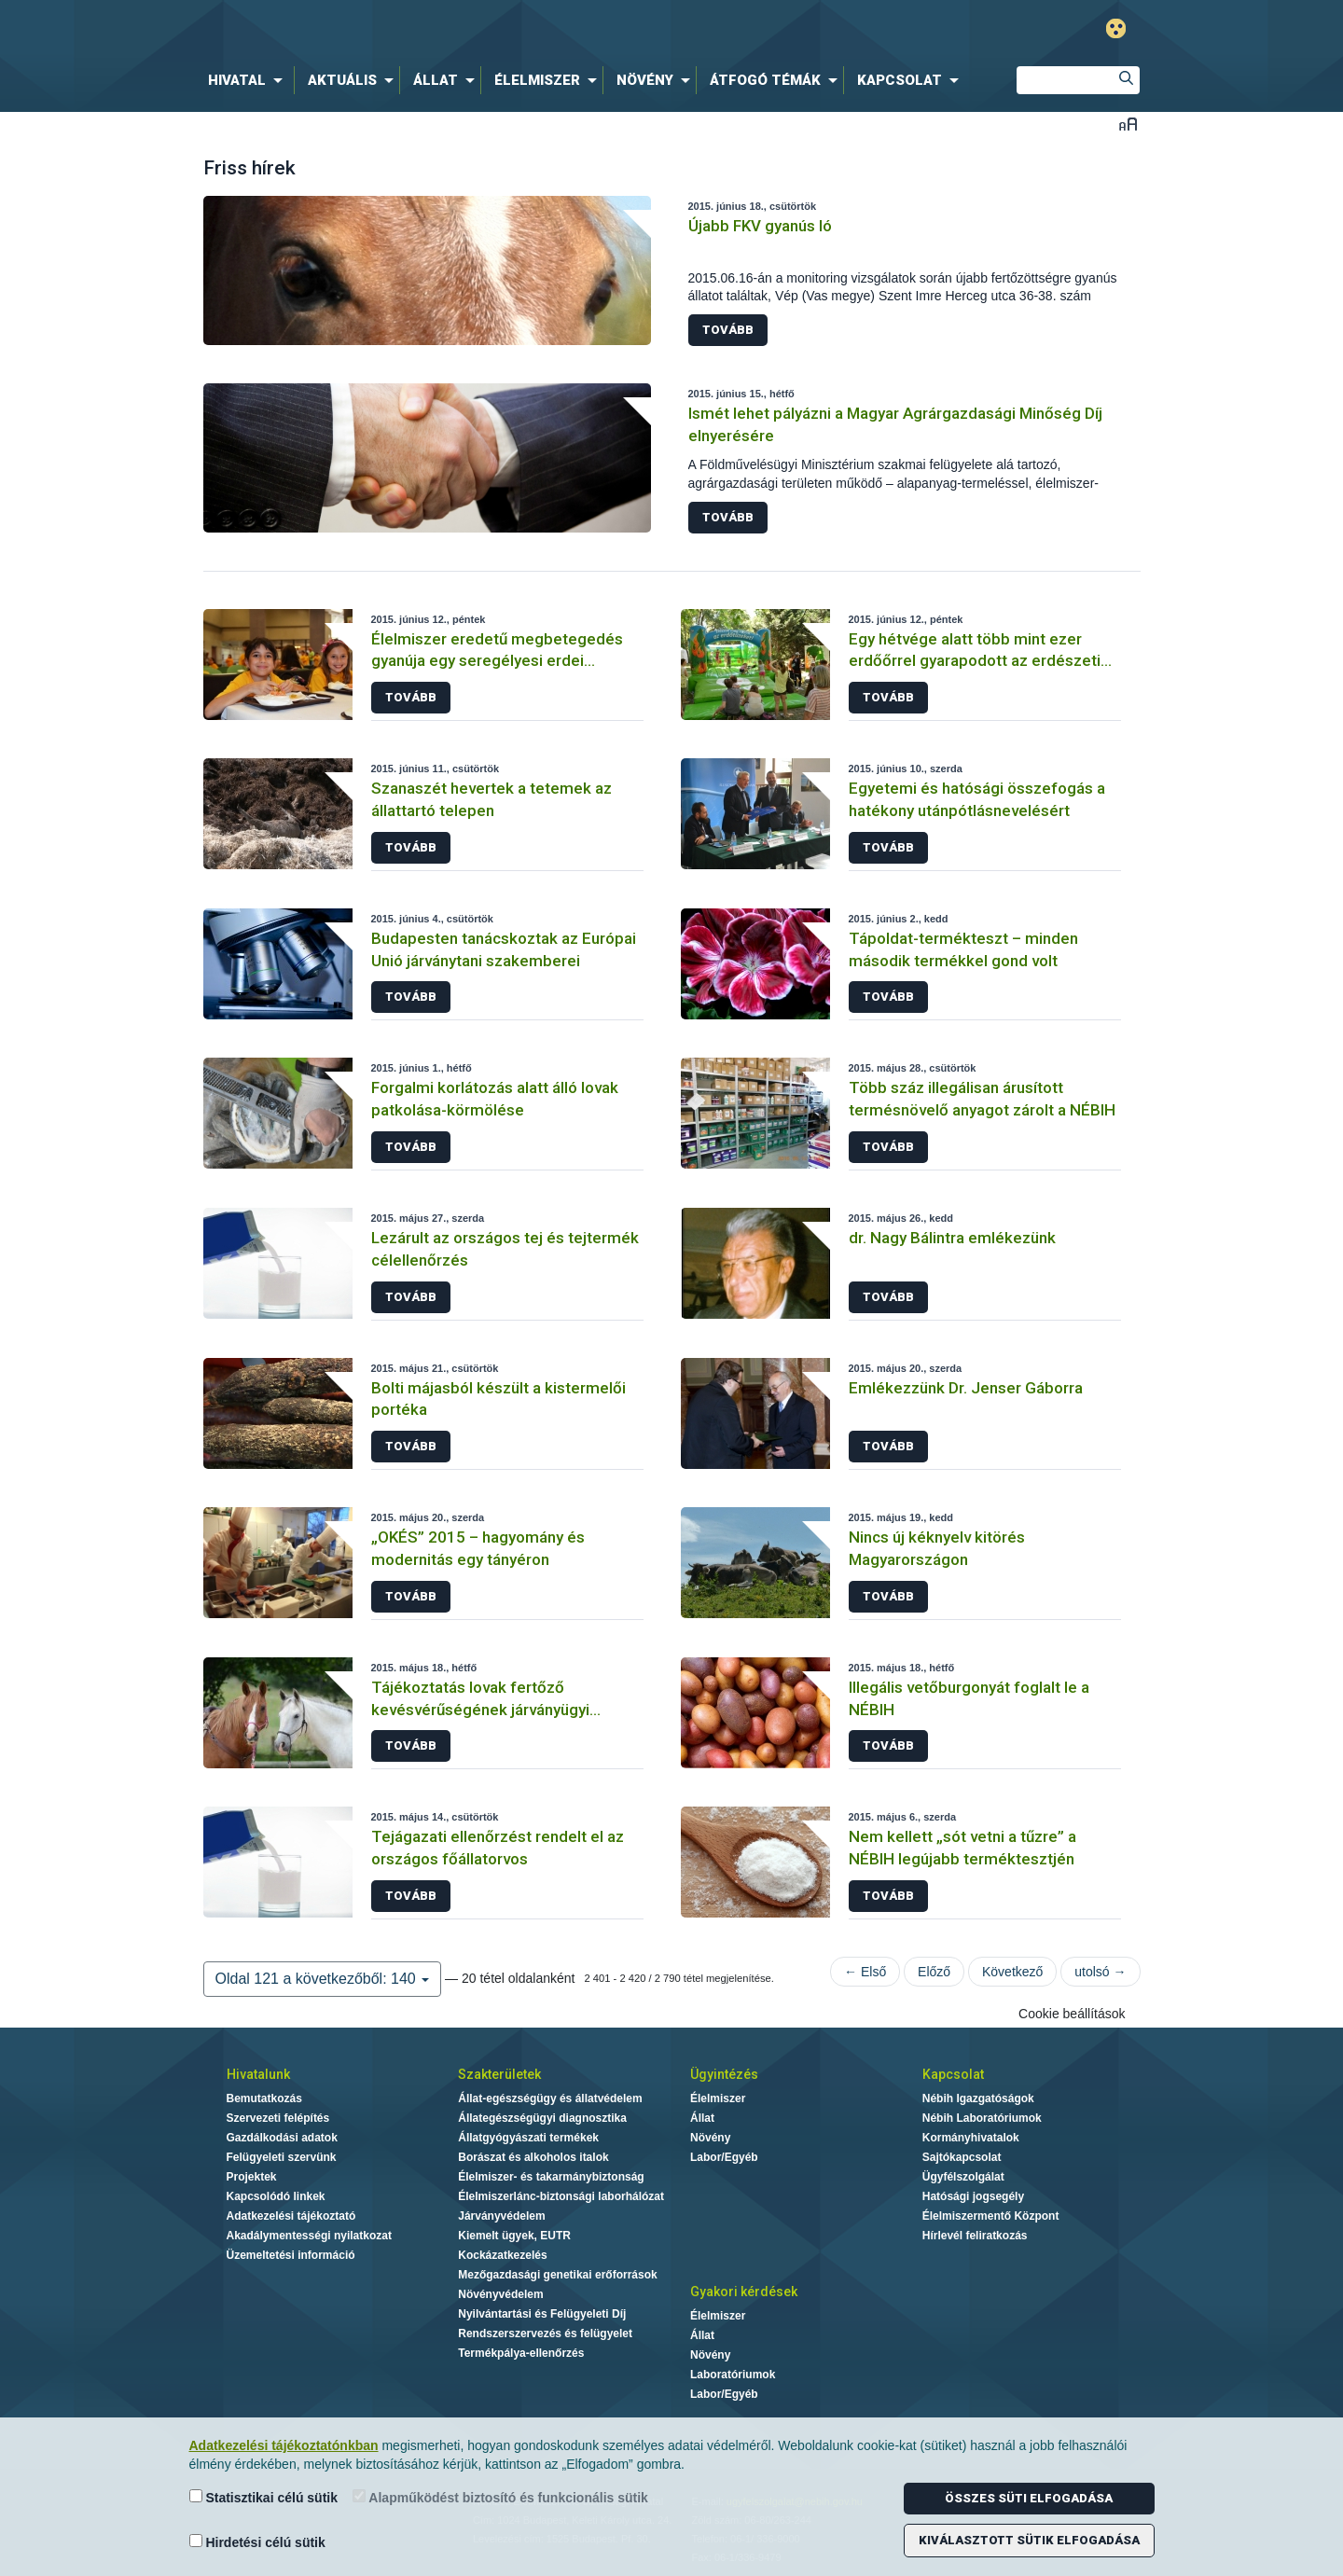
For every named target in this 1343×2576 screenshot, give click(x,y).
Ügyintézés (724, 2074)
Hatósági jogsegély (973, 2196)
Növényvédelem (500, 2294)
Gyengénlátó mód (1116, 28)
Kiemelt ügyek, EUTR (514, 2235)
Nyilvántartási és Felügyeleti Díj (542, 2313)
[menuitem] (249, 80)
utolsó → (1100, 1971)
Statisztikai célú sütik (264, 2497)
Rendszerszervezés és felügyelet (545, 2333)
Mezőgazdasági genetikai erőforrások (557, 2274)
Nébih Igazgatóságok (978, 2098)
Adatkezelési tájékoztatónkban (284, 2445)
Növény (710, 2137)
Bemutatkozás (264, 2098)
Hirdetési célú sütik (257, 2542)
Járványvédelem (501, 2216)
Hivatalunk (258, 2074)
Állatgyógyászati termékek (528, 2137)
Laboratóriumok (732, 2374)
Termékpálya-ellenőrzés (521, 2353)
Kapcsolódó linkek (276, 2196)
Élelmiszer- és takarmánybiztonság (551, 2176)
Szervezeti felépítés (278, 2118)
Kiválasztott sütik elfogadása (1029, 2540)
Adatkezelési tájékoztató (291, 2216)
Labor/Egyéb (724, 2157)
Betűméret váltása (1128, 123)
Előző (934, 1971)
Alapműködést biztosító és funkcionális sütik (500, 2497)
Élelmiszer (717, 2098)
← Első (865, 1971)
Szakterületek (499, 2074)
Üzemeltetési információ (291, 2255)
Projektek (252, 2176)
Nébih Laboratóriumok (982, 2118)
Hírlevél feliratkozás (975, 2235)
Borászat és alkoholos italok (533, 2157)
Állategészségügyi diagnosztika (542, 2118)
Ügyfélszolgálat (963, 2176)
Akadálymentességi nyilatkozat (309, 2235)
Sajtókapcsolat (962, 2157)
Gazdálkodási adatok (282, 2137)
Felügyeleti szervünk (282, 2157)
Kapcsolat (953, 2074)
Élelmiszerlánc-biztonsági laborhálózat (561, 2196)
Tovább (728, 330)
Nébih (472, 29)
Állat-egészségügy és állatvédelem (550, 2098)
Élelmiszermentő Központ (990, 2216)
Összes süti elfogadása (1029, 2498)
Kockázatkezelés (502, 2255)
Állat (702, 2118)
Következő (1012, 1971)
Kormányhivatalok (970, 2137)
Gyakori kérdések (743, 2291)
